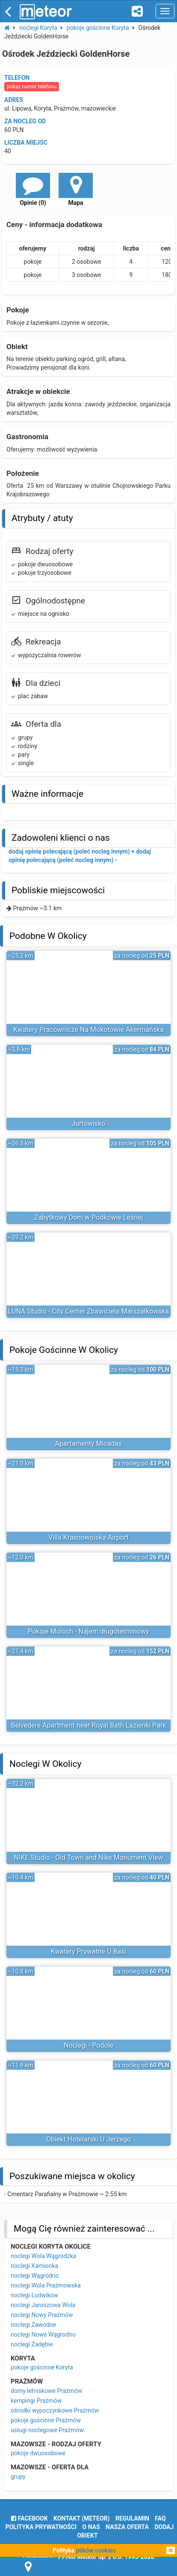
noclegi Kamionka (34, 2265)
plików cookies (96, 2550)
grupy (18, 2476)
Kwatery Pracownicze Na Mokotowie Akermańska (88, 1030)
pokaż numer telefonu (31, 87)
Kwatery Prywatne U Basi (89, 1951)
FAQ (160, 2518)
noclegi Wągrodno (35, 2275)
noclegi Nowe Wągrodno (43, 2334)
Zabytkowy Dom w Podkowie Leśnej (88, 1217)
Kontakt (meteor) (81, 2518)
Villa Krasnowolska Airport (88, 1537)
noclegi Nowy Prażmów (42, 2314)
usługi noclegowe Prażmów (47, 2430)
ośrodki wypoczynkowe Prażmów (55, 2410)
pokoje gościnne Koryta (42, 2367)
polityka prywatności (41, 2527)
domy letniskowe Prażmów (46, 2390)
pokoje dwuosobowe (38, 2453)
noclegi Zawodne (33, 2324)
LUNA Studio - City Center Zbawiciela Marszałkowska (88, 1311)
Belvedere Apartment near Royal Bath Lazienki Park (88, 1725)
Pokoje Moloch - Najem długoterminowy (88, 1631)
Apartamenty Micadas (88, 1444)
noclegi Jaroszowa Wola (43, 2305)
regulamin (132, 2518)
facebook (29, 2518)
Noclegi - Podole (88, 2045)
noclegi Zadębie (32, 2344)
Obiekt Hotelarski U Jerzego (88, 2139)
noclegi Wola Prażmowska (46, 2285)
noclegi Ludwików (34, 2295)
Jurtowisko (88, 1123)
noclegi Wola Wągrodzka (43, 2256)
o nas (91, 2527)
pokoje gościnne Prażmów (46, 2420)
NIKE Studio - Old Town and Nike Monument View (88, 1857)
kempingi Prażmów (36, 2400)
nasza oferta (127, 2527)
